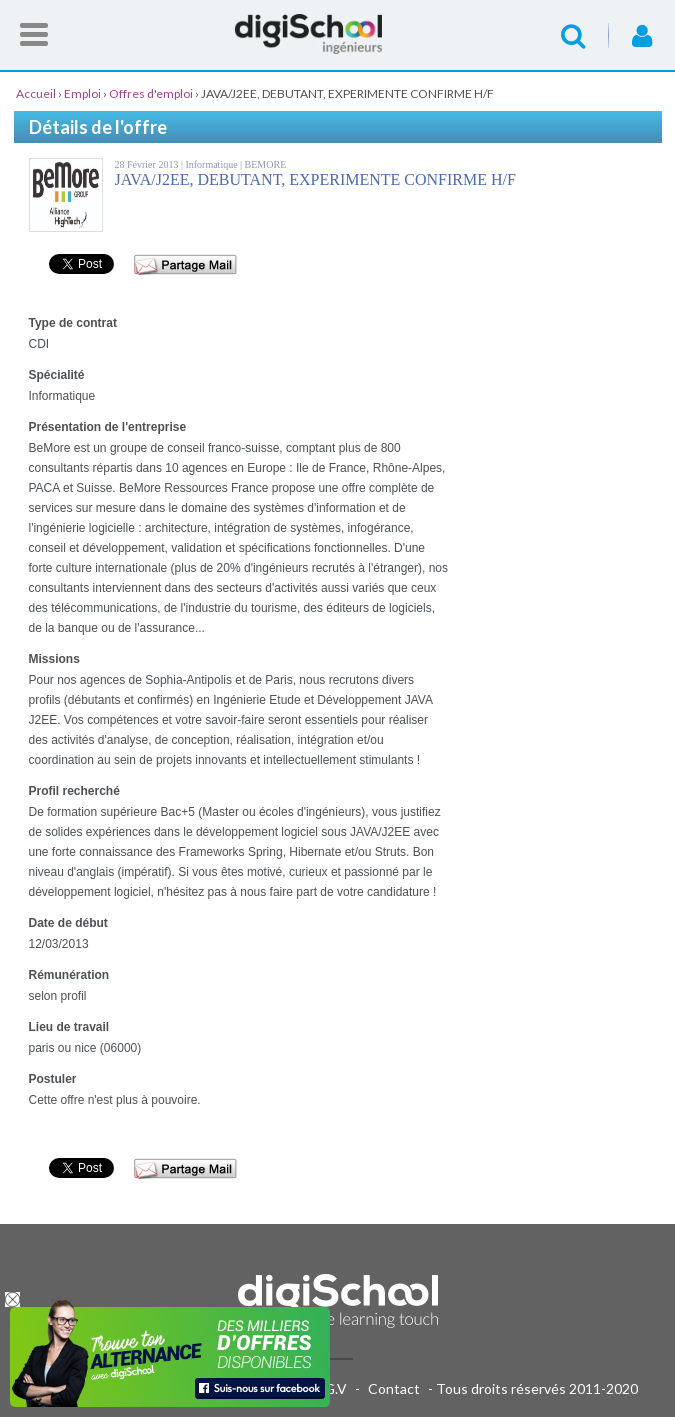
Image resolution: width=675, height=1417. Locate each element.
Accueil (338, 34)
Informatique (212, 164)
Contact (394, 1388)
